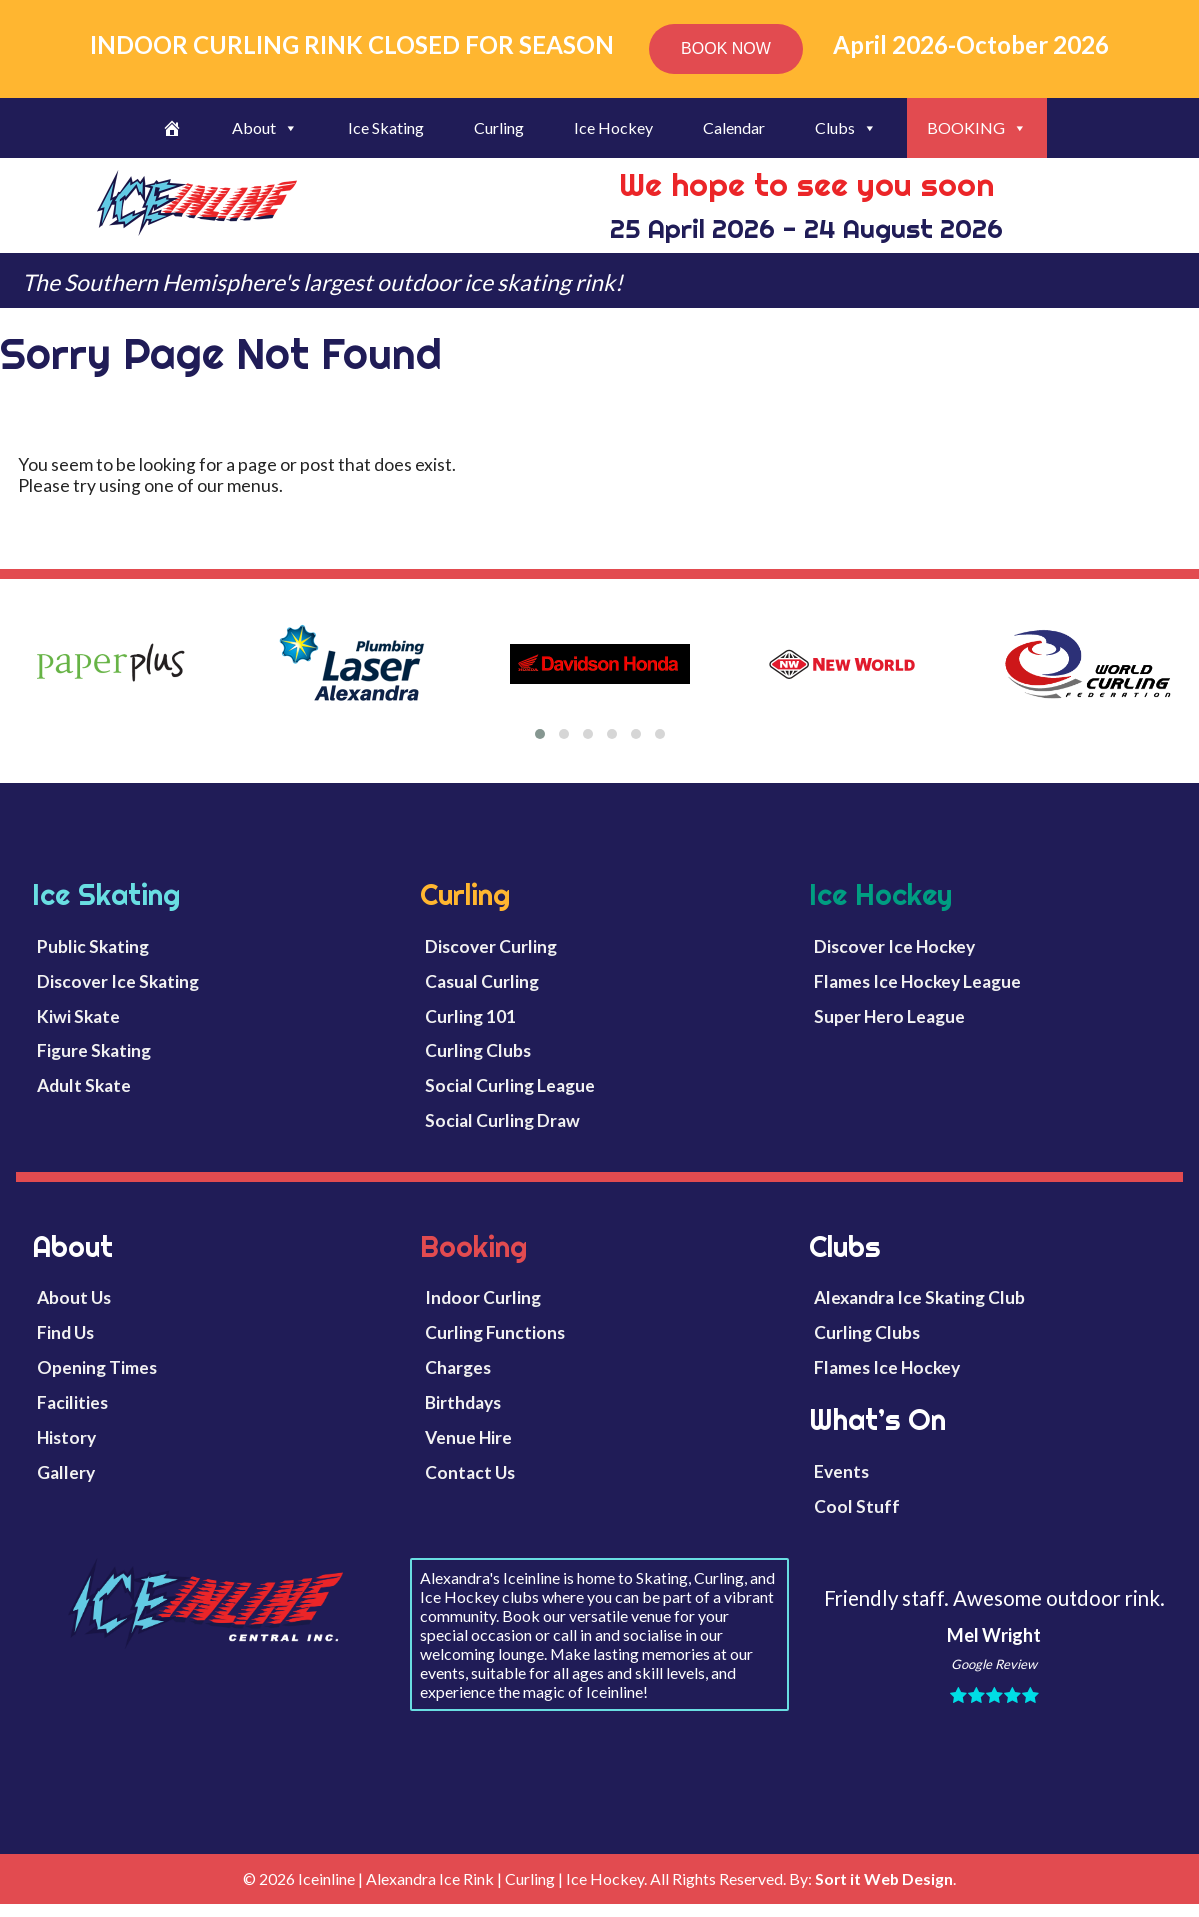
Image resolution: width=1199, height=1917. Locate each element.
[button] (540, 734)
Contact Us (470, 1472)
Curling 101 (470, 1016)
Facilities (72, 1402)
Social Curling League (510, 1085)
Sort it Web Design (884, 1878)
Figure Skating (94, 1050)
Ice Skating (386, 127)
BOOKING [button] (977, 128)
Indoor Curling (483, 1297)
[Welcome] (172, 128)
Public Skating (93, 946)
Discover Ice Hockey (894, 946)
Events (841, 1471)
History (66, 1437)
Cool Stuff (857, 1506)
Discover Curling (491, 946)
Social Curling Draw (502, 1120)
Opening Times (97, 1367)
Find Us (65, 1332)
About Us (74, 1297)
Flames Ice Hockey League (917, 981)
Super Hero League (889, 1016)
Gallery (66, 1472)
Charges (458, 1367)
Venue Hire (468, 1437)
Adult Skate (84, 1085)
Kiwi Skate (78, 1016)
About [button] (265, 128)
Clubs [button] (846, 128)
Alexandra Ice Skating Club (919, 1297)
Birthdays (463, 1402)
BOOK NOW (726, 48)
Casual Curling (482, 981)
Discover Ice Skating (118, 981)
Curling (499, 127)
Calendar (734, 127)
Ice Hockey (613, 127)
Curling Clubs (478, 1050)
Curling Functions (495, 1332)
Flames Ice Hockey (887, 1367)
